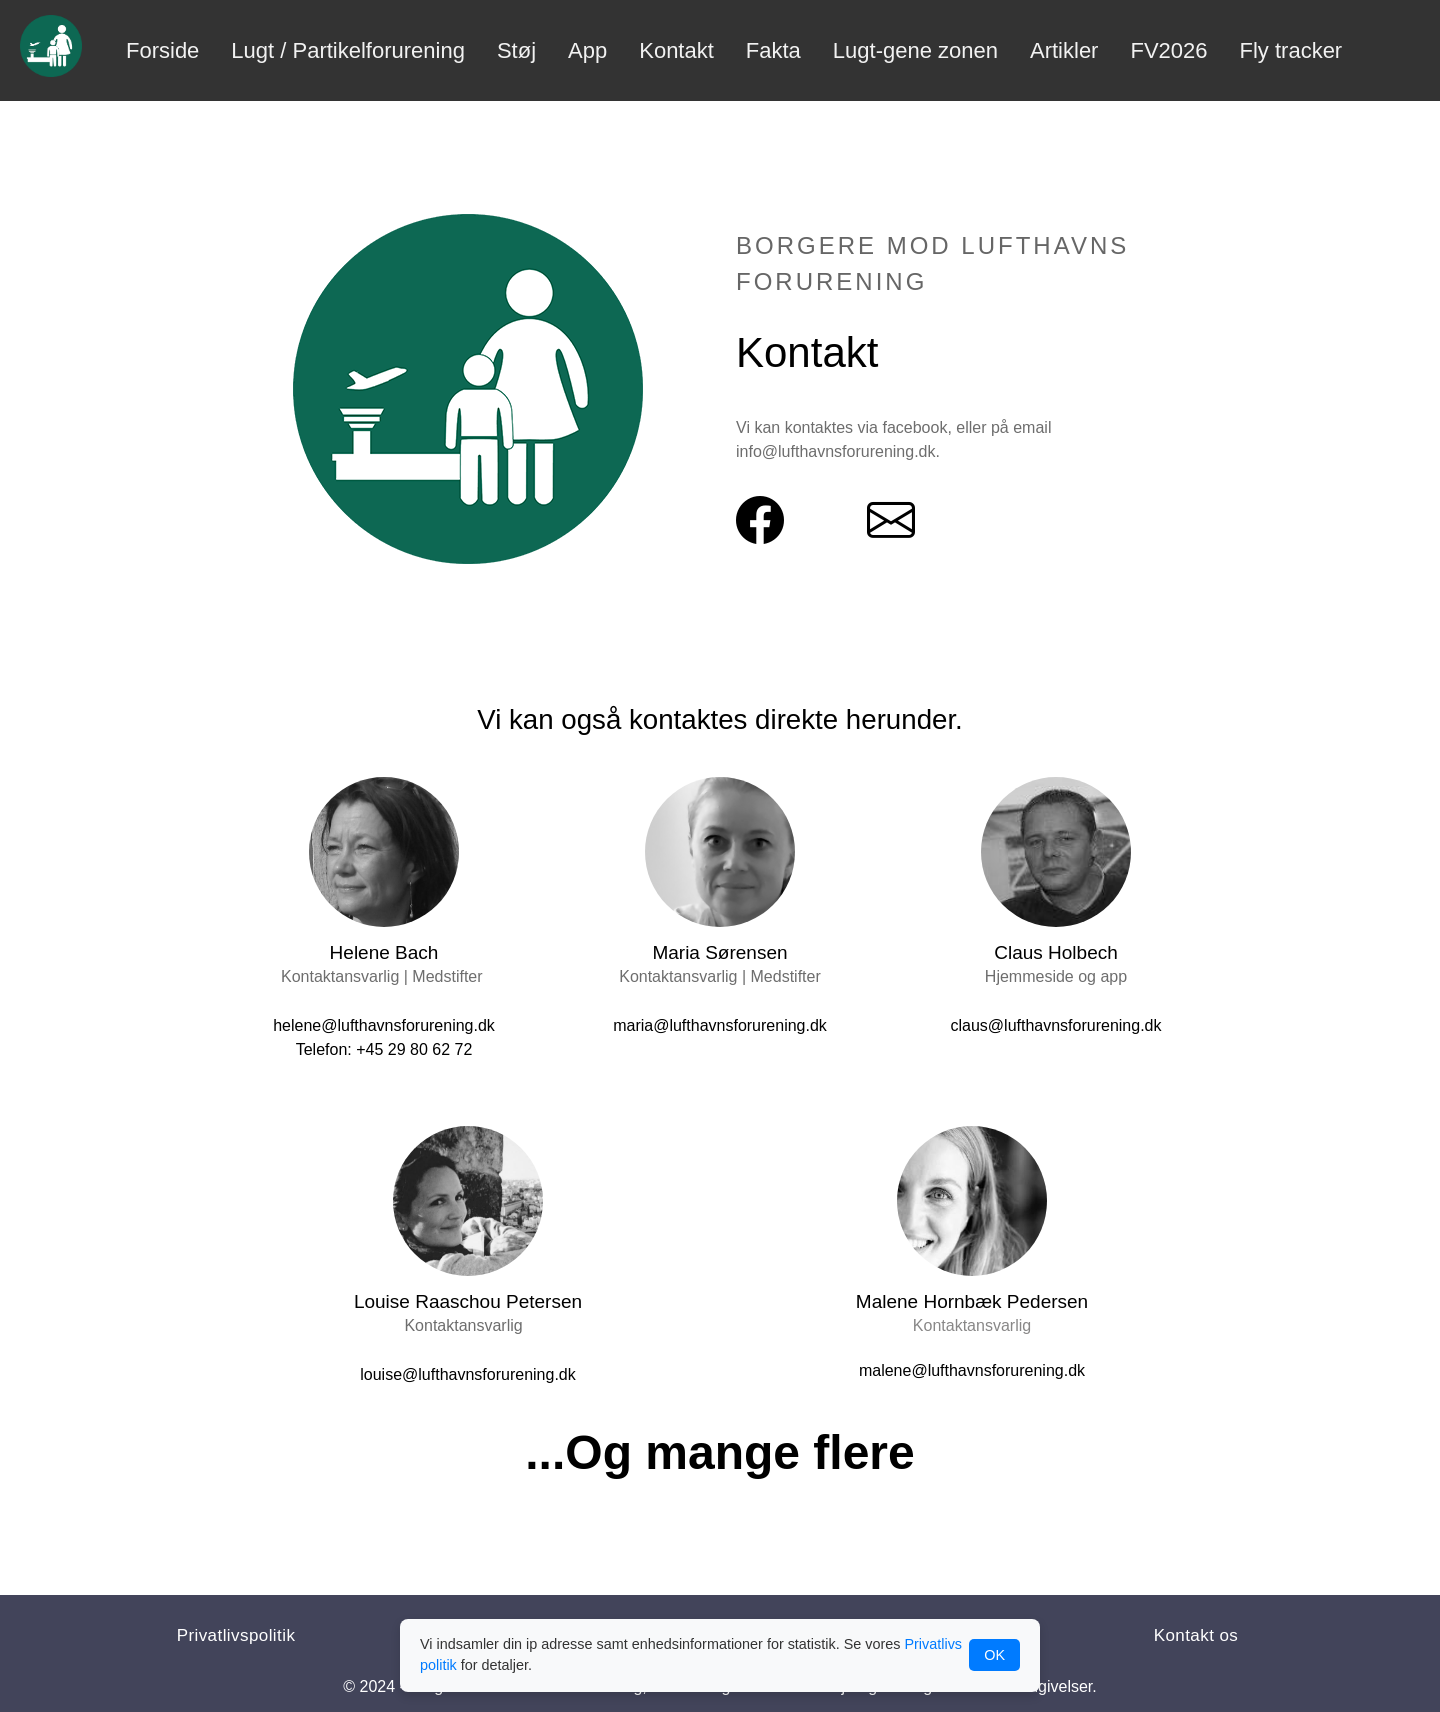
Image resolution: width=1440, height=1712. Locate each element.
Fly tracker (1291, 50)
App (587, 50)
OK (994, 1655)
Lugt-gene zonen (915, 50)
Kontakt (676, 50)
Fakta (773, 50)
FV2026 (1168, 50)
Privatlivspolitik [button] (236, 1635)
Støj (516, 50)
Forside (162, 50)
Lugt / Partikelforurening (348, 50)
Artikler (1064, 50)
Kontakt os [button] (1196, 1635)
